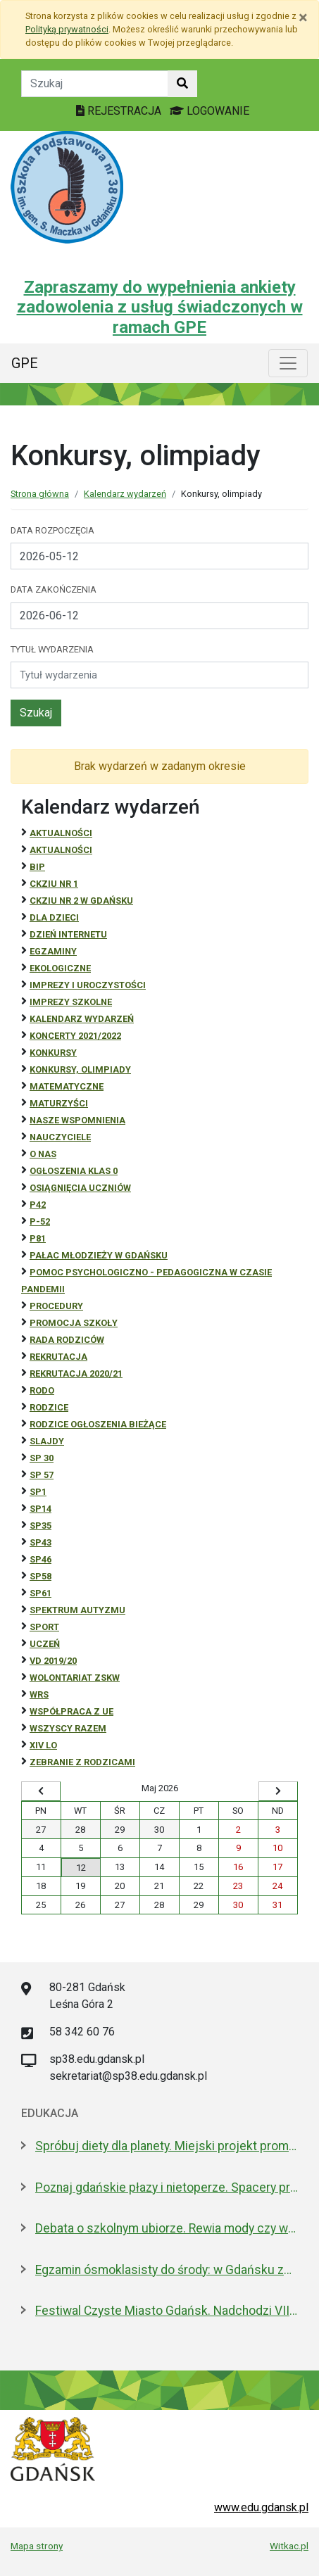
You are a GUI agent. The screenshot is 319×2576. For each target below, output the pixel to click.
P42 (38, 1204)
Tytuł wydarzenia (52, 649)
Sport (44, 1627)
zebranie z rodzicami (82, 1762)
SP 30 (42, 1458)
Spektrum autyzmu (77, 1610)
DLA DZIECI (54, 917)
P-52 (40, 1221)
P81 (38, 1238)
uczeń (45, 1644)
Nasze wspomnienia (77, 1120)
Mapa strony (37, 2545)
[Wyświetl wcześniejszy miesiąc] (41, 1791)
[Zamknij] (303, 17)
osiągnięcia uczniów (80, 1187)
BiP (37, 866)
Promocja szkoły (74, 1323)
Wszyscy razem (68, 1728)
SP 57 (42, 1475)
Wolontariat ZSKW (75, 1677)
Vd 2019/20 (53, 1660)
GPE (24, 363)
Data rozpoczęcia (52, 530)
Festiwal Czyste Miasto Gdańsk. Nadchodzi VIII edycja (166, 2311)
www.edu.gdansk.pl (261, 2507)
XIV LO (43, 1745)
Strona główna (40, 493)
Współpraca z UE (71, 1711)
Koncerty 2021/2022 (75, 1035)
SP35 (40, 1525)
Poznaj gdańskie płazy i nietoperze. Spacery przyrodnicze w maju (166, 2187)
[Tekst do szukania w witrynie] (94, 83)
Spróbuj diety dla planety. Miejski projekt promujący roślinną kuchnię (166, 2146)
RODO (42, 1390)
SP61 (40, 1593)
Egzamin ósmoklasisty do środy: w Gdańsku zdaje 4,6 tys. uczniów (166, 2270)
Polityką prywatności (66, 29)
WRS (39, 1694)
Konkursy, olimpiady (80, 1069)
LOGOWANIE (209, 111)
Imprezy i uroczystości (88, 985)
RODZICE (49, 1407)
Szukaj (36, 712)
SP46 (40, 1559)
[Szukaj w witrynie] (182, 83)
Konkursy (53, 1052)
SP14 (40, 1508)
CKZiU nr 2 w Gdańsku (81, 900)
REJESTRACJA (120, 111)
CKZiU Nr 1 (54, 883)
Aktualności (61, 833)
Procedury (56, 1306)
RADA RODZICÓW (67, 1339)
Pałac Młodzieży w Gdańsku (99, 1255)
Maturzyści (59, 1103)
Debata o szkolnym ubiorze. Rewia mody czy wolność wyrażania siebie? (166, 2228)
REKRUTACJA (58, 1356)
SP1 (38, 1491)
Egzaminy (53, 951)
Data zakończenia (53, 589)
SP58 (40, 1576)
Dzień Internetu (68, 934)
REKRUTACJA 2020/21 (76, 1373)
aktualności (61, 850)
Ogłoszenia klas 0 (74, 1171)
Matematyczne (67, 1086)
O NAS (43, 1154)
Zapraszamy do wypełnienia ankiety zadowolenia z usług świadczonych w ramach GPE (160, 307)
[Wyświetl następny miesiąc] (278, 1791)
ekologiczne (60, 968)
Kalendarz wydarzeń (125, 493)
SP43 (40, 1542)
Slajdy (47, 1441)
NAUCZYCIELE (60, 1137)
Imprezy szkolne (71, 1002)
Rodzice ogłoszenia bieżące (98, 1424)
